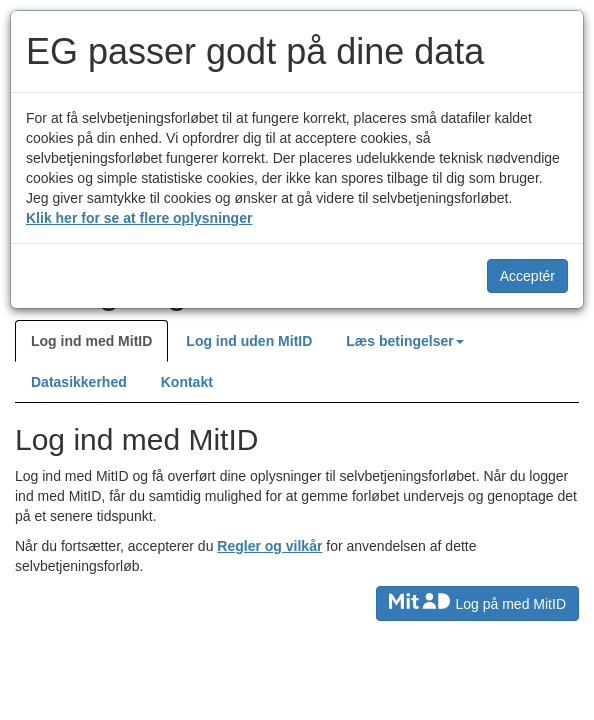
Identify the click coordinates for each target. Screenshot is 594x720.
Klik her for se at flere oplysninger (139, 218)
